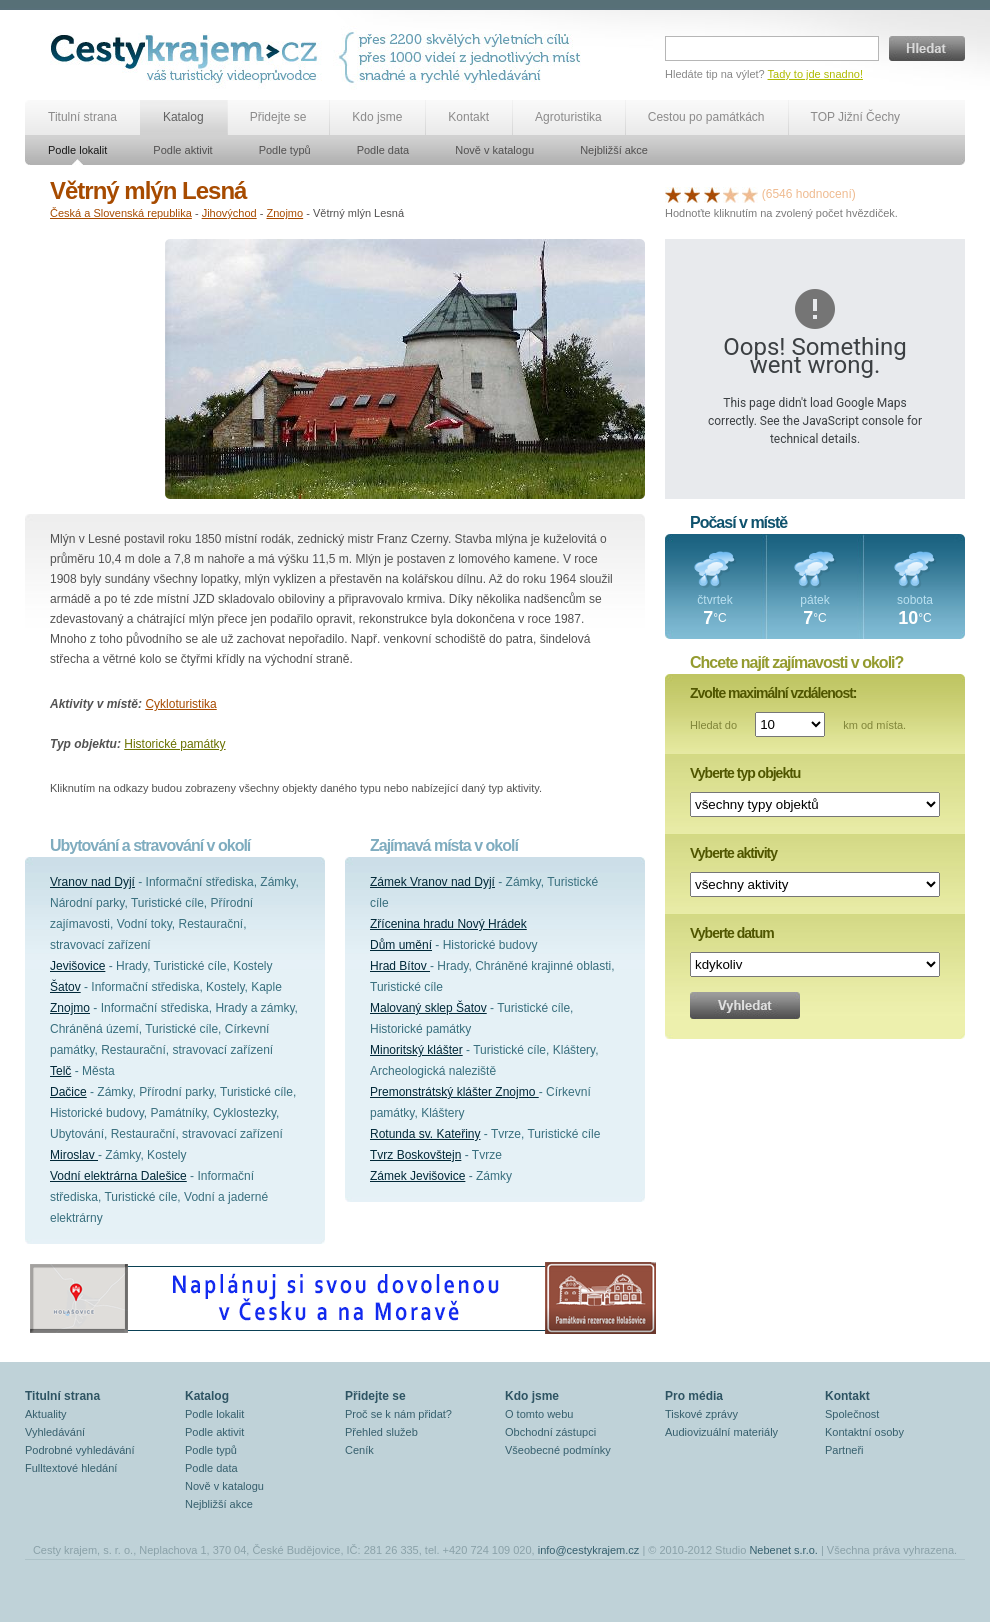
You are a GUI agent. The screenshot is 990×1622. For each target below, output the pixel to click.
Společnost (852, 1414)
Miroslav (74, 1155)
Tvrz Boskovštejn (415, 1155)
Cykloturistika (180, 704)
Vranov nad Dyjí (92, 882)
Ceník (359, 1450)
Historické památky (174, 744)
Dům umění (401, 945)
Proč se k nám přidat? (398, 1414)
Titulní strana (82, 117)
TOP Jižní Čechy (856, 117)
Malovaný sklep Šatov (428, 1008)
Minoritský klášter (416, 1050)
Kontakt (468, 117)
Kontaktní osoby (864, 1432)
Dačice (68, 1092)
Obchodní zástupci (550, 1432)
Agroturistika (568, 117)
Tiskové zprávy (701, 1414)
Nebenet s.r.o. (783, 1550)
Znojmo (284, 213)
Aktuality (46, 1414)
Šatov (65, 987)
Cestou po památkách (706, 117)
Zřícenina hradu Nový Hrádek (448, 924)
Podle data (383, 150)
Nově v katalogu (494, 150)
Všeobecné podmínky (558, 1450)
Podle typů (285, 150)
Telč (60, 1071)
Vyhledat (745, 1005)
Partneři (844, 1450)
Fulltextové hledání (71, 1468)
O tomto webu (539, 1414)
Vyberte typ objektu (745, 773)
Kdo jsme (377, 117)
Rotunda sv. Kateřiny (425, 1134)
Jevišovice (77, 966)
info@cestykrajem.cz (589, 1550)
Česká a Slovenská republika (121, 213)
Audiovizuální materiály (721, 1432)
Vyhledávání (55, 1432)
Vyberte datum (732, 933)
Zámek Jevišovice (417, 1176)
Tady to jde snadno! (815, 74)
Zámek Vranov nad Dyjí (432, 882)
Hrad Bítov (400, 966)
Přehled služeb (381, 1432)
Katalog (183, 117)
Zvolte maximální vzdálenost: (773, 693)
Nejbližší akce (614, 150)
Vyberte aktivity (733, 853)
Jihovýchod (229, 213)
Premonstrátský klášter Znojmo (454, 1092)
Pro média (694, 1396)
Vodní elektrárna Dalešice (118, 1176)
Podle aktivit (182, 150)
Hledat (927, 48)
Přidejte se (278, 117)
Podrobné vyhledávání (79, 1450)
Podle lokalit (77, 150)
